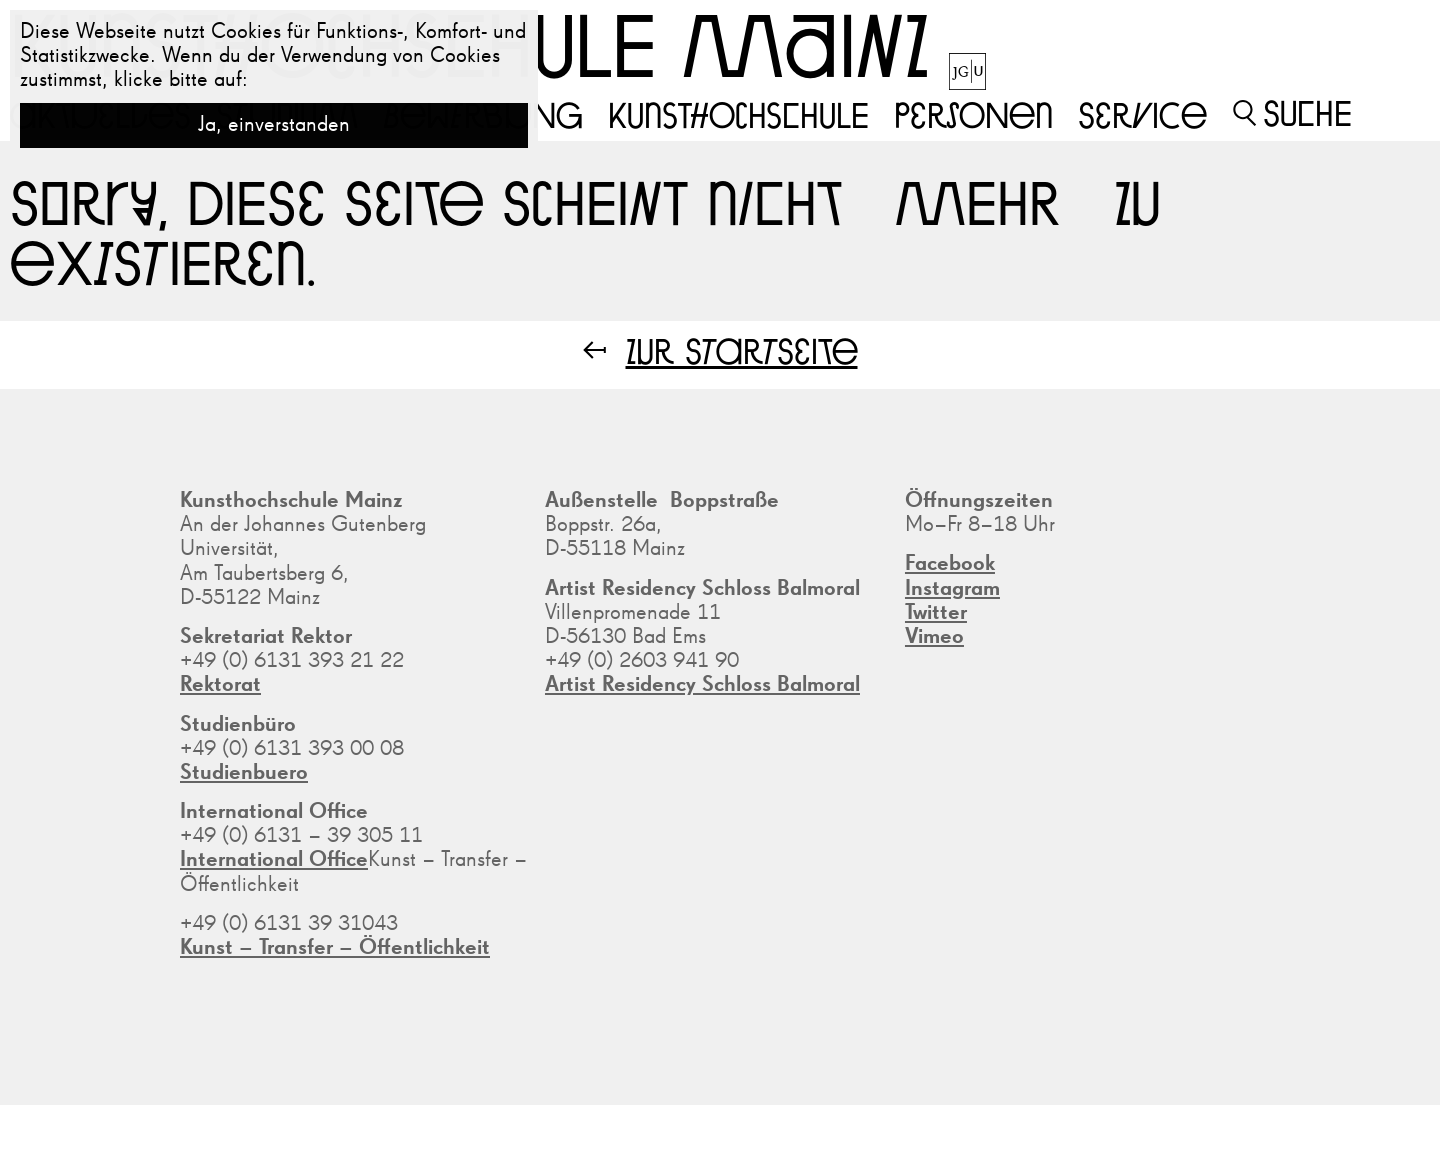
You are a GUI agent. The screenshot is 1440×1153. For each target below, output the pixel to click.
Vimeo (934, 637)
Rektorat (220, 685)
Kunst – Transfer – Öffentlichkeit (335, 948)
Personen (973, 114)
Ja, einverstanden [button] (274, 125)
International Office (274, 860)
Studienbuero (244, 773)
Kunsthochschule (738, 114)
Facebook (950, 564)
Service (1142, 114)
